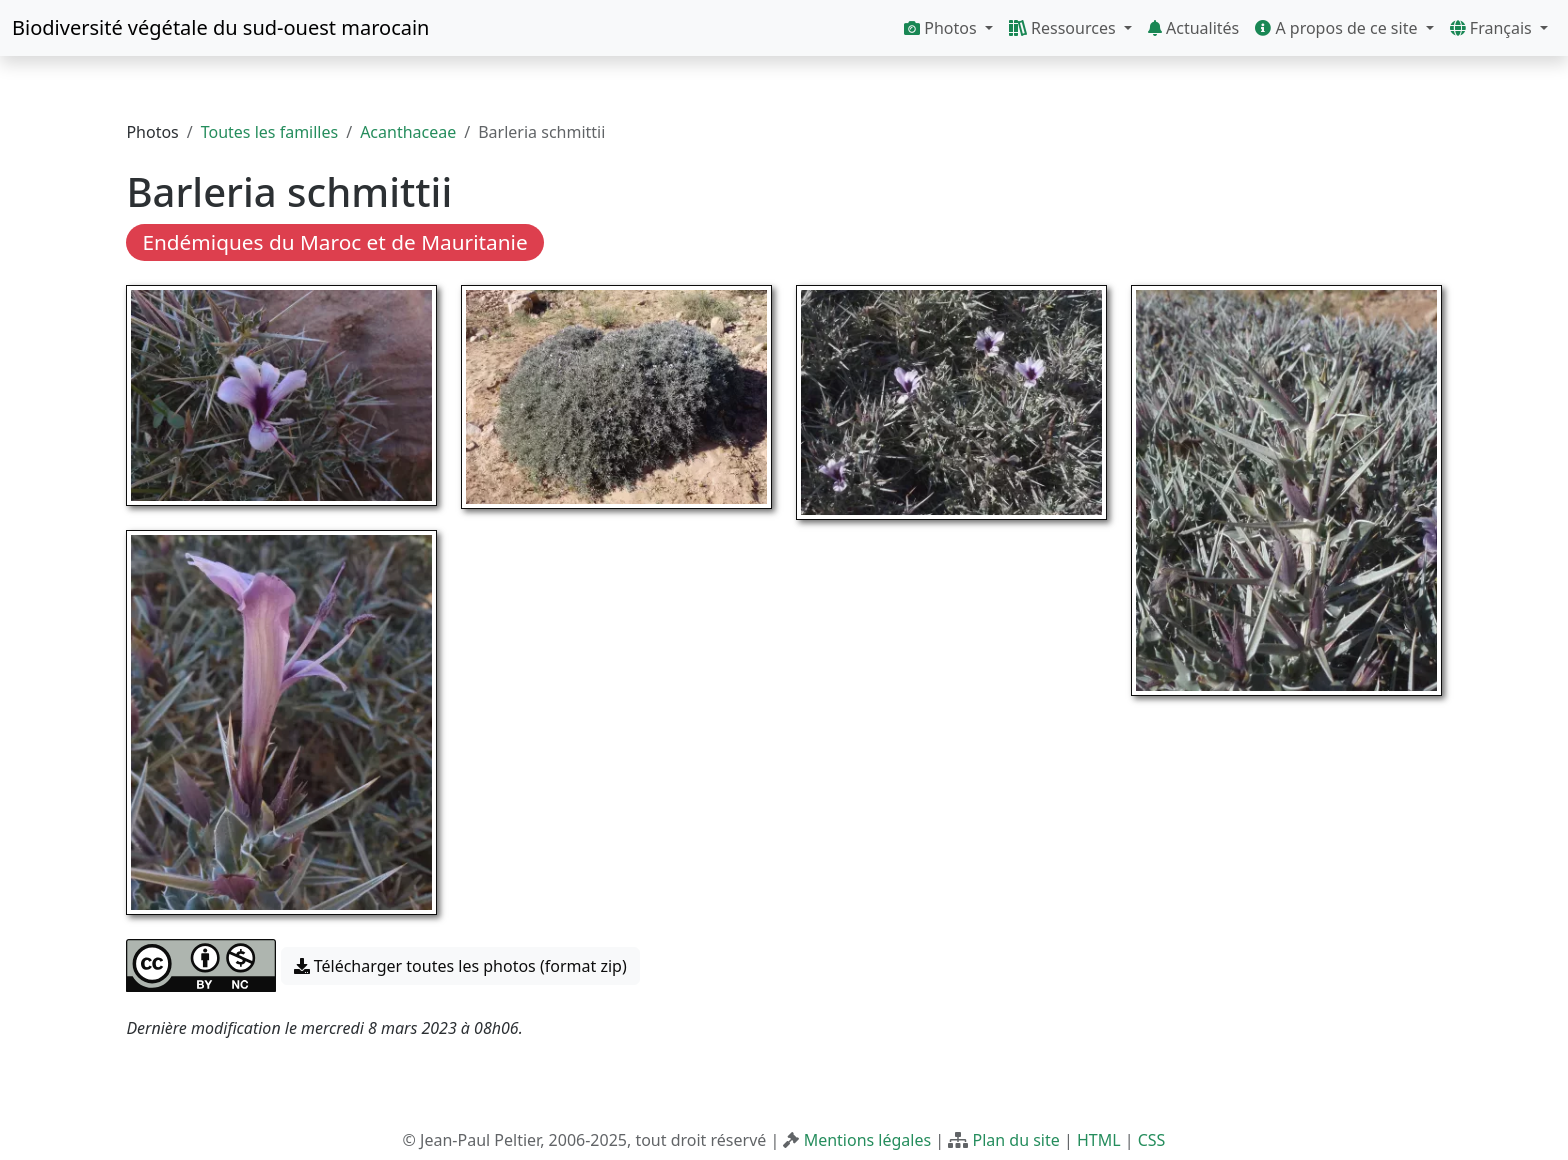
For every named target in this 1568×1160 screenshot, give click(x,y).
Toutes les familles (269, 132)
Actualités (1193, 28)
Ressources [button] (1064, 28)
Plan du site (1015, 1140)
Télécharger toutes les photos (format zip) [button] (460, 966)
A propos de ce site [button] (1338, 28)
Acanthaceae (408, 132)
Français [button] (1493, 28)
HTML (1099, 1140)
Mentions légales (868, 1140)
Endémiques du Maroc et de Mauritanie (334, 242)
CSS (1152, 1140)
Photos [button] (942, 28)
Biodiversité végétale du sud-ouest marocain (220, 27)
